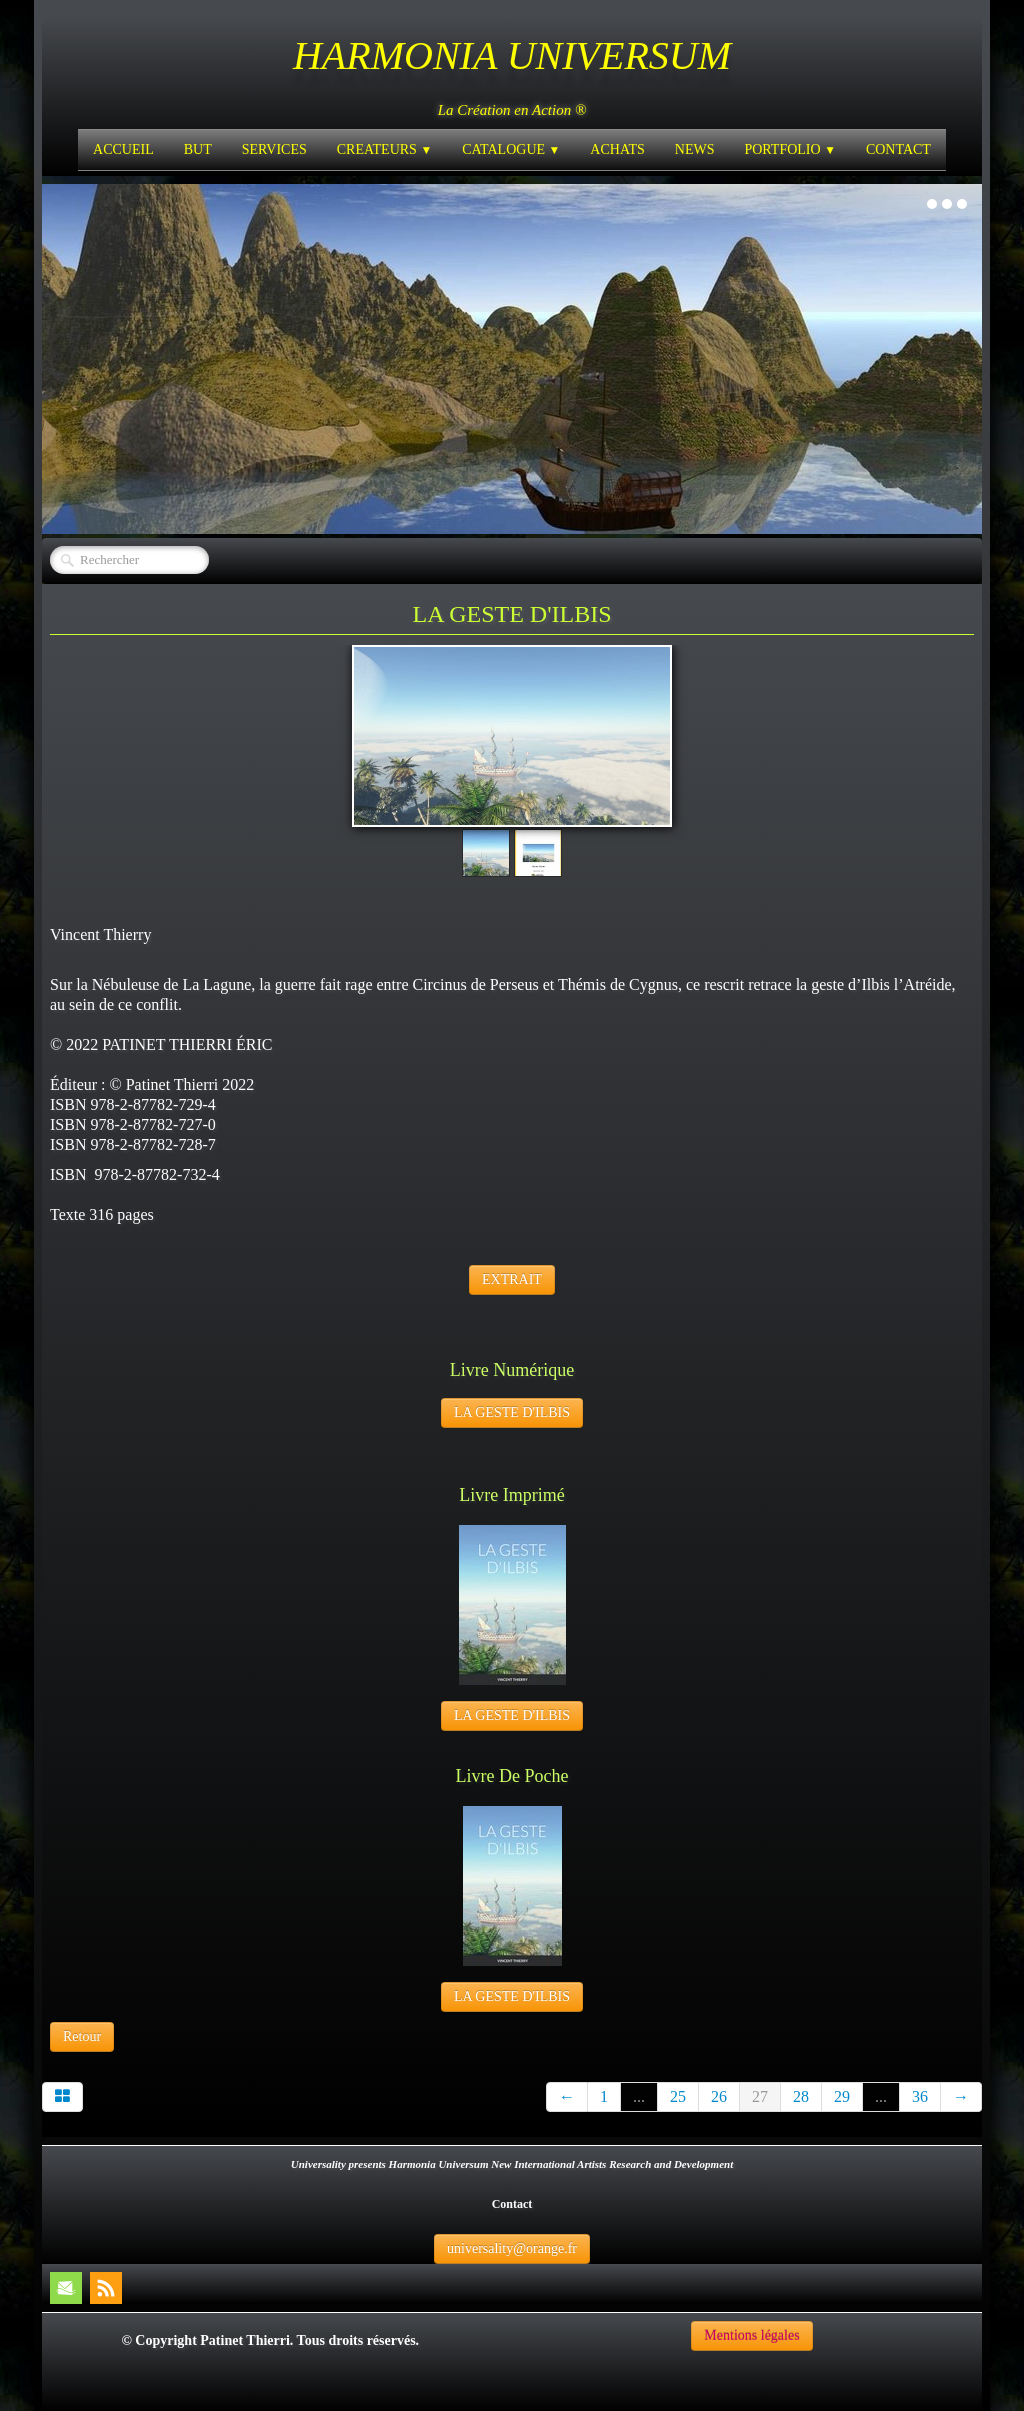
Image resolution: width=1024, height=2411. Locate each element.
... (639, 2096)
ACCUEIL (123, 149)
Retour (82, 2036)
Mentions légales (751, 2335)
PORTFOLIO (789, 149)
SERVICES (274, 149)
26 (719, 2096)
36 (920, 2096)
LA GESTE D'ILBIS (512, 1412)
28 (801, 2096)
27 (760, 2096)
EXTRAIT (512, 1279)
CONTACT (898, 149)
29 (842, 2096)
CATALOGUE (511, 149)
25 (678, 2096)
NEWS (695, 149)
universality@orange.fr (512, 2248)
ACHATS (617, 149)
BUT (198, 149)
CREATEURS (384, 149)
